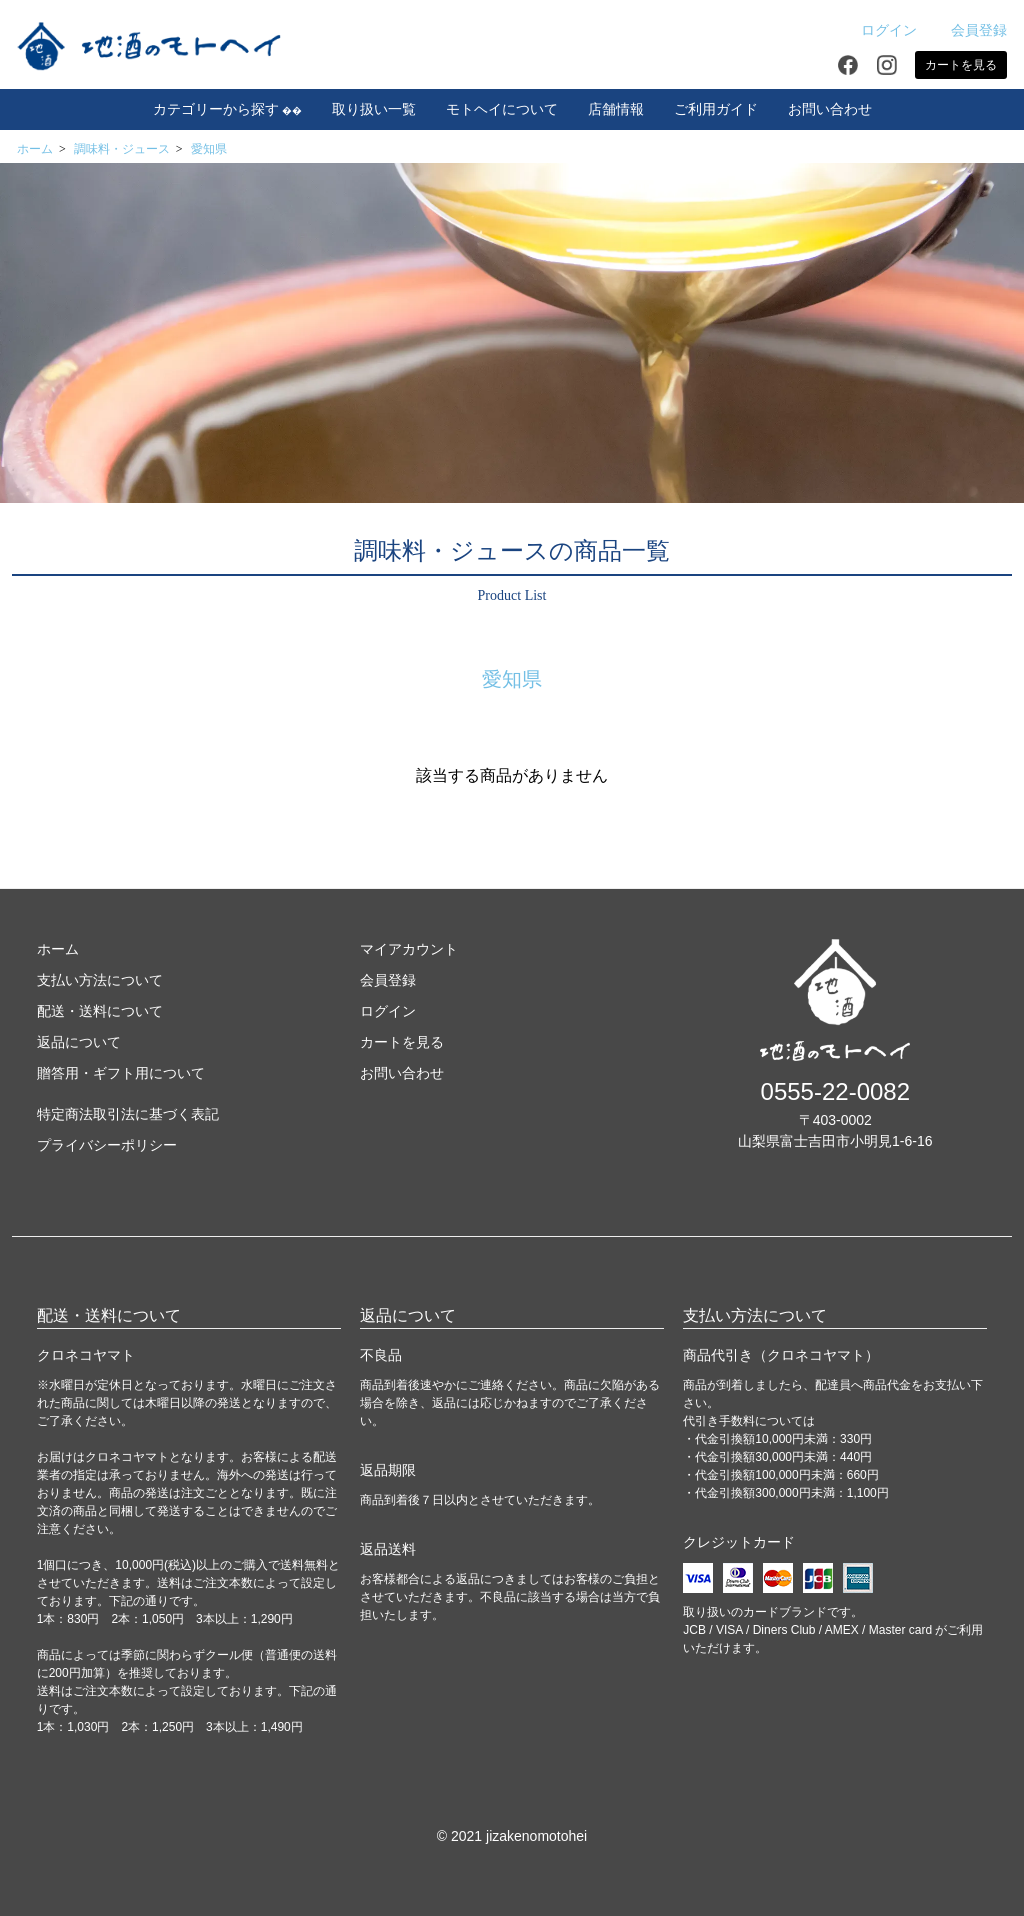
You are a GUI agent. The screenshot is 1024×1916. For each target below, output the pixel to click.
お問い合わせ (830, 109)
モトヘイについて (502, 109)
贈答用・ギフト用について (121, 1073)
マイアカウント (409, 949)
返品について (79, 1042)
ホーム (35, 149)
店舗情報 (616, 109)
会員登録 (968, 30)
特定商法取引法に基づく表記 (128, 1114)
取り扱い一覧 (374, 109)
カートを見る (961, 65)
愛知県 (209, 149)
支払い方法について (100, 980)
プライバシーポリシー (107, 1145)
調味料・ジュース (122, 149)
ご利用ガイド (716, 109)
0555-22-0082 (835, 1091)
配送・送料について (100, 1011)
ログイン (878, 30)
